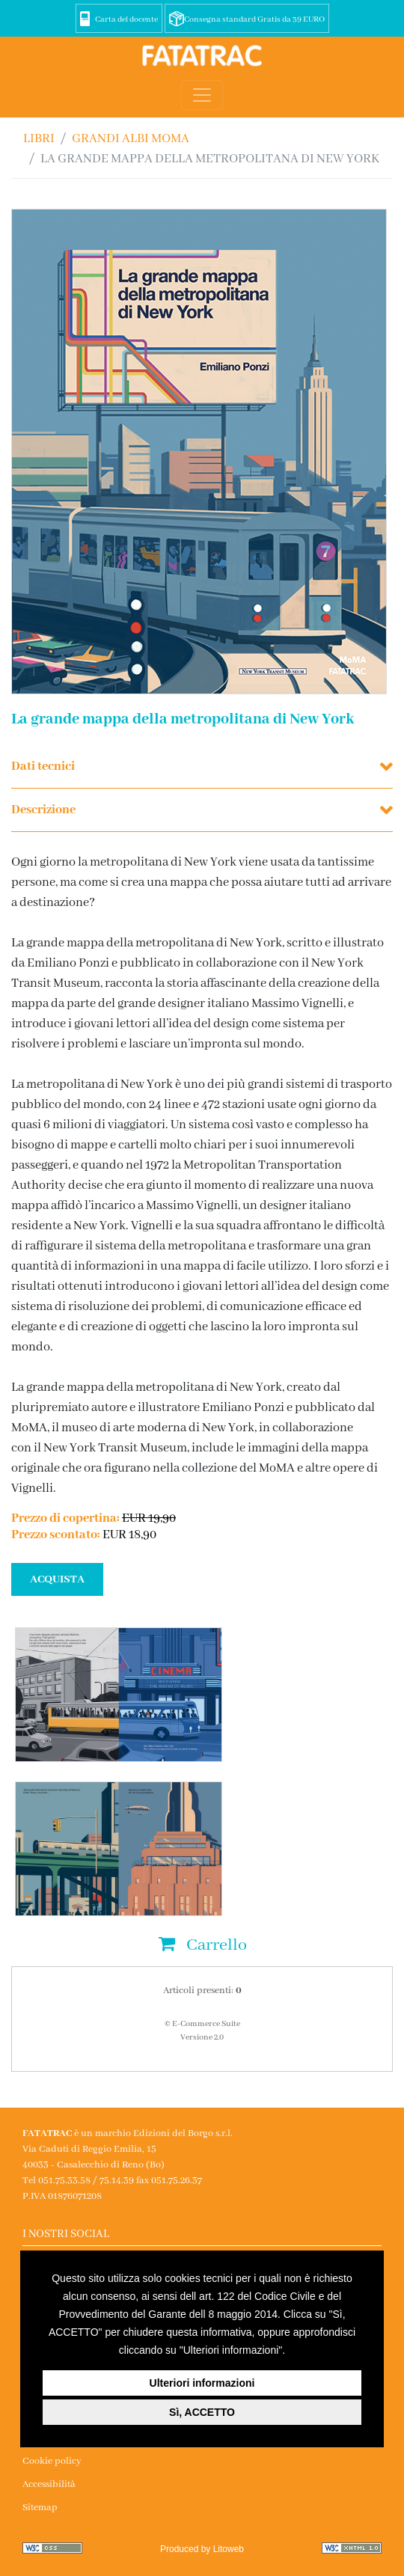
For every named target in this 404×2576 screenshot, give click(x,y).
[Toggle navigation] (202, 95)
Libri (39, 139)
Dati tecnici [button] (43, 766)
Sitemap (40, 2507)
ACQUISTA (57, 1579)
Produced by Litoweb (202, 2549)
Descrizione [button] (43, 810)
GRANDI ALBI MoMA (130, 139)
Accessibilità (49, 2484)
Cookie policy (52, 2461)
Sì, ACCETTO (202, 2412)
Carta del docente (126, 19)
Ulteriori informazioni (202, 2383)
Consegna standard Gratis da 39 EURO (254, 19)
